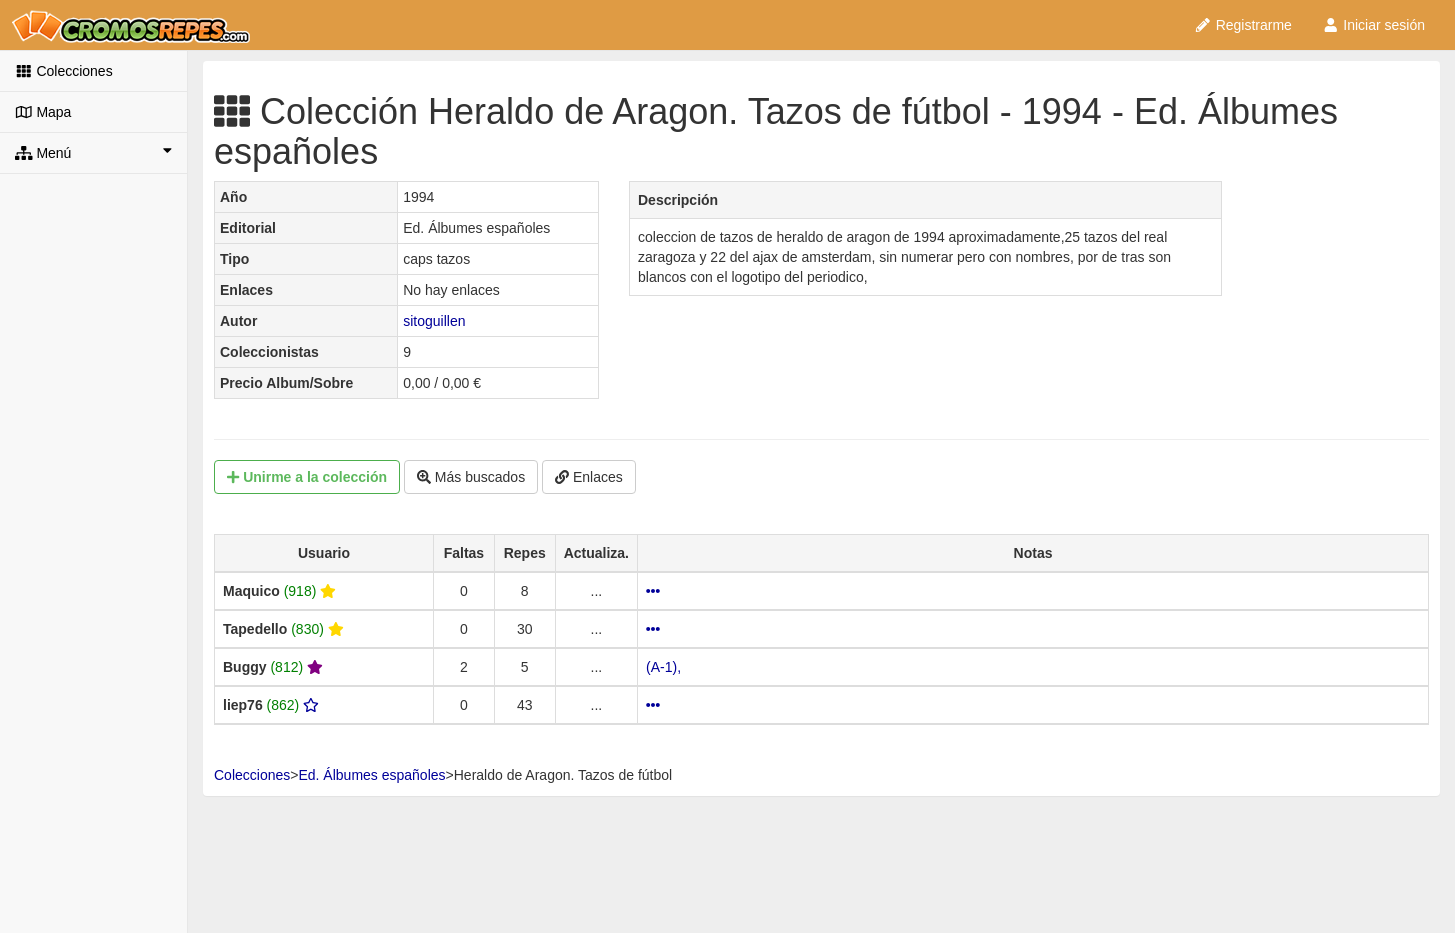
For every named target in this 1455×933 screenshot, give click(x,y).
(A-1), (663, 667)
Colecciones (64, 71)
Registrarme (1243, 25)
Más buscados (471, 477)
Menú (93, 152)
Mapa (43, 112)
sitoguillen (434, 321)
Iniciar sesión (1373, 25)
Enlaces (589, 477)
